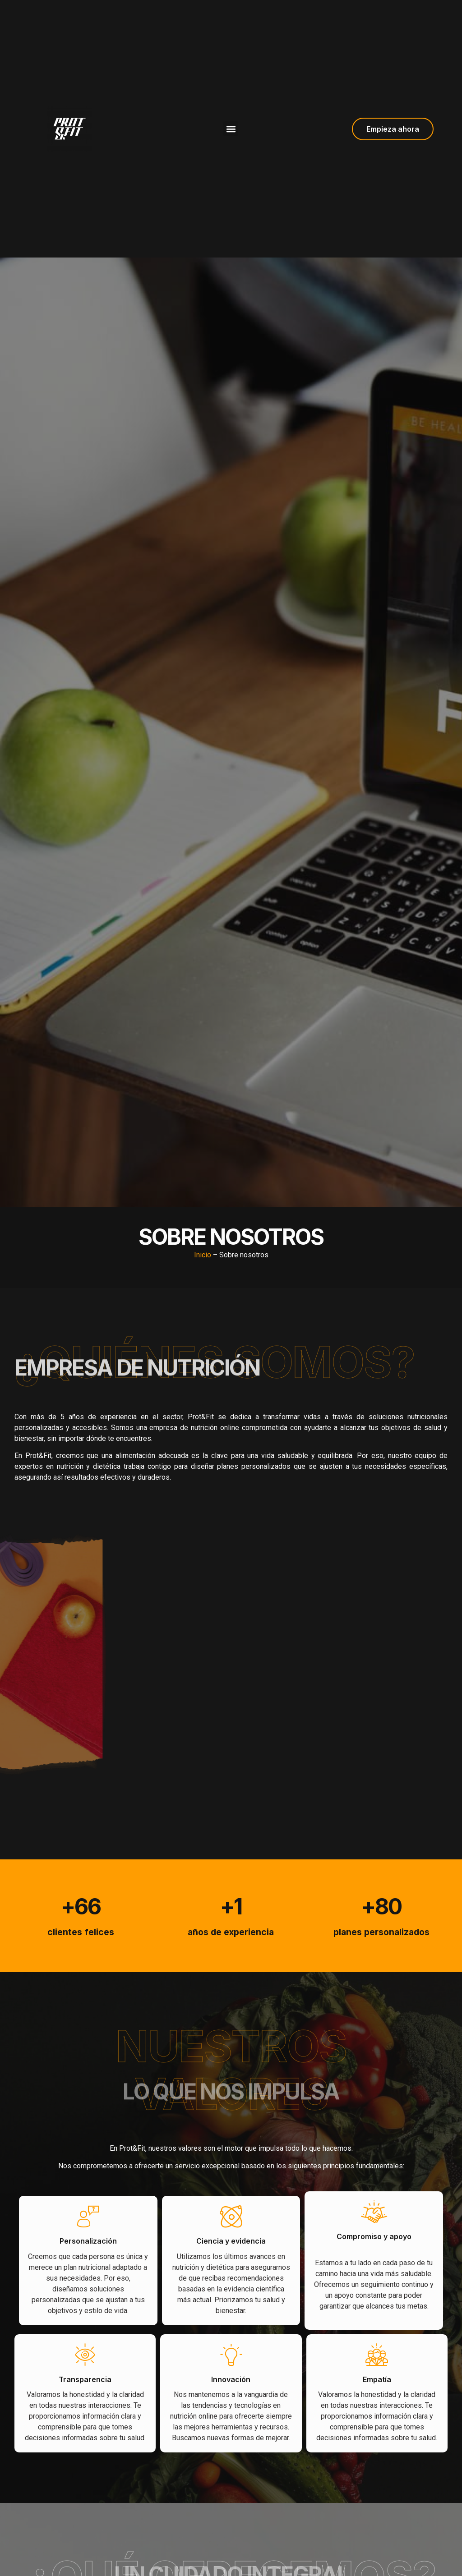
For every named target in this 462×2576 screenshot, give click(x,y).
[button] (230, 128)
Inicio (202, 1255)
